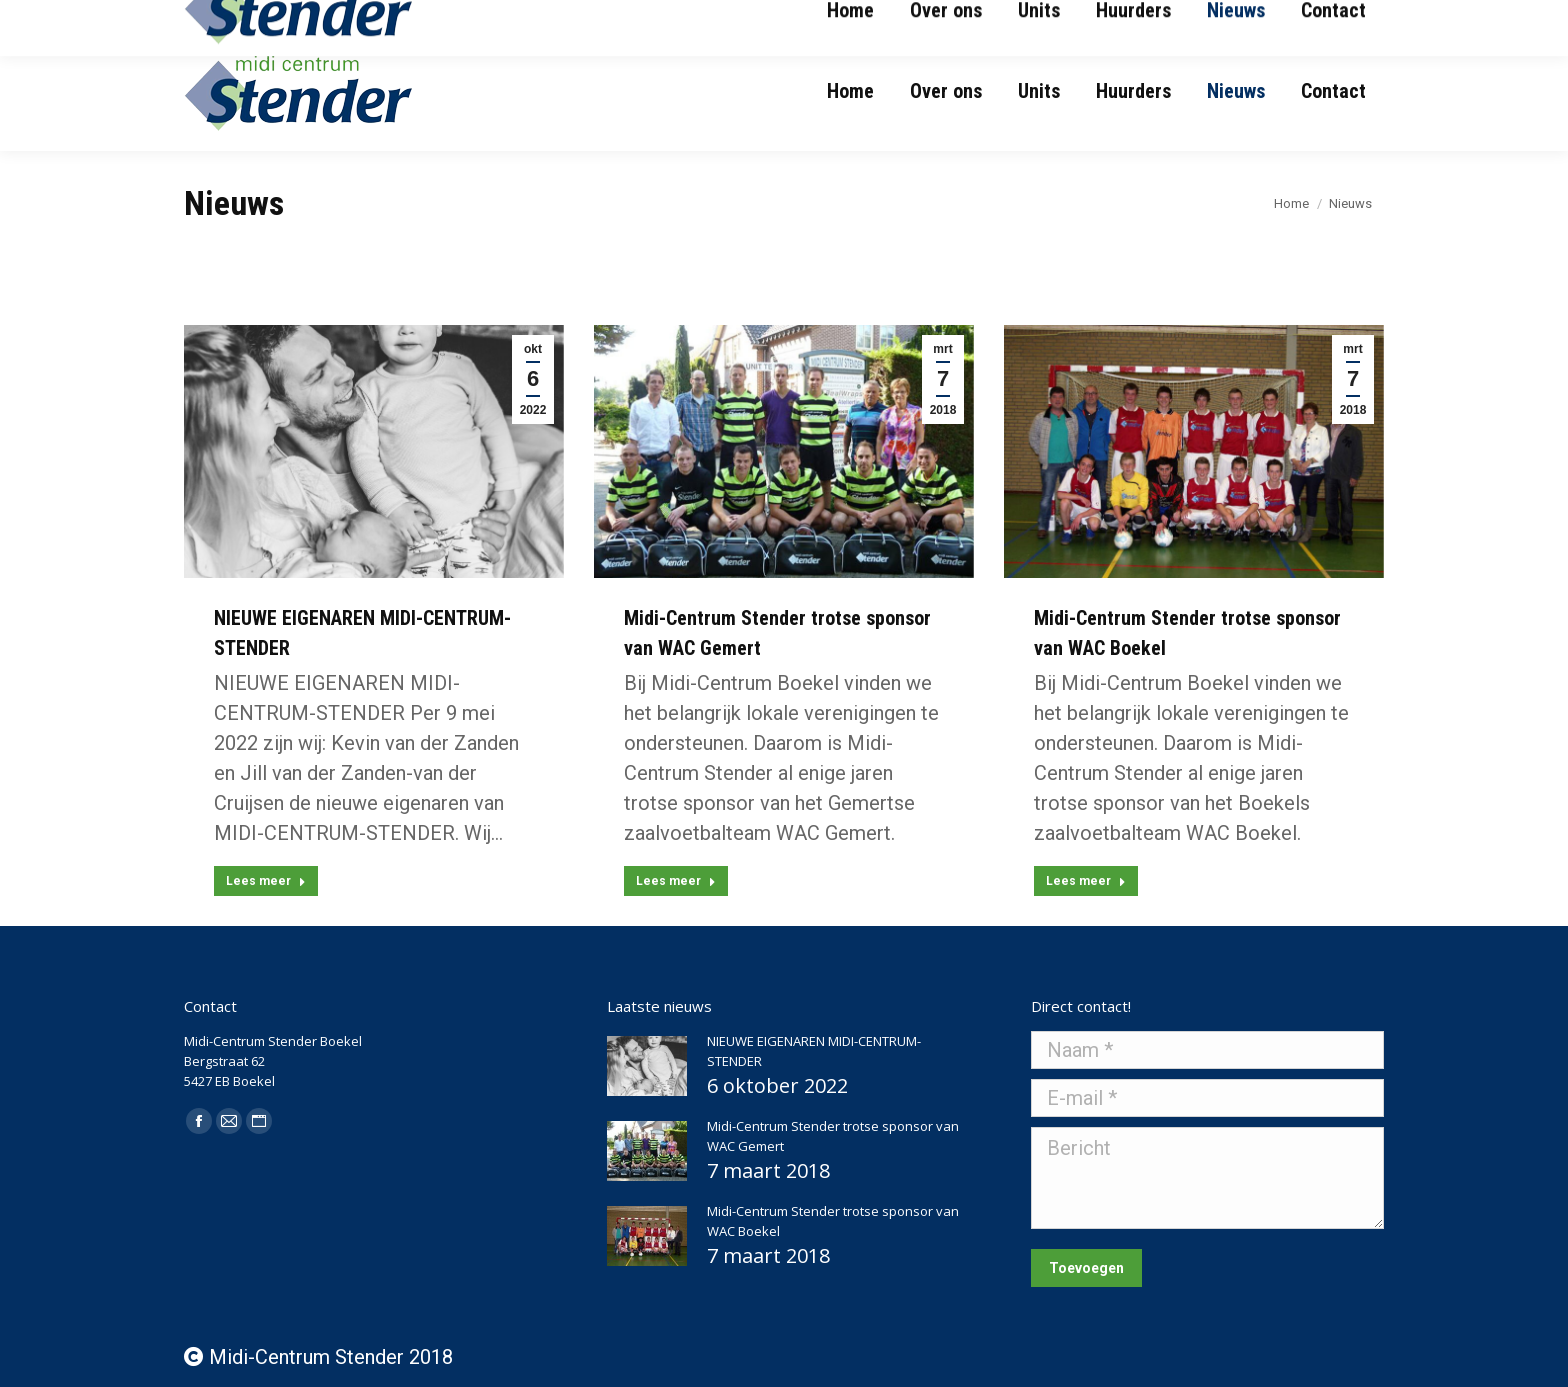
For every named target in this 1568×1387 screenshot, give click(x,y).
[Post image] (647, 1066)
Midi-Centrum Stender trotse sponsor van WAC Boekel (833, 1221)
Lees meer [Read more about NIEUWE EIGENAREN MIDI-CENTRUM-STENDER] (266, 881)
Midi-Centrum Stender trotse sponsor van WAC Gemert (833, 1136)
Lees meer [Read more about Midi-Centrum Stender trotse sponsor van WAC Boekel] (1086, 881)
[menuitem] (850, 91)
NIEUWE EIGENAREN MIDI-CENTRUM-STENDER (814, 1051)
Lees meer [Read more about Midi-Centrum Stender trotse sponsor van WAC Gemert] (676, 881)
